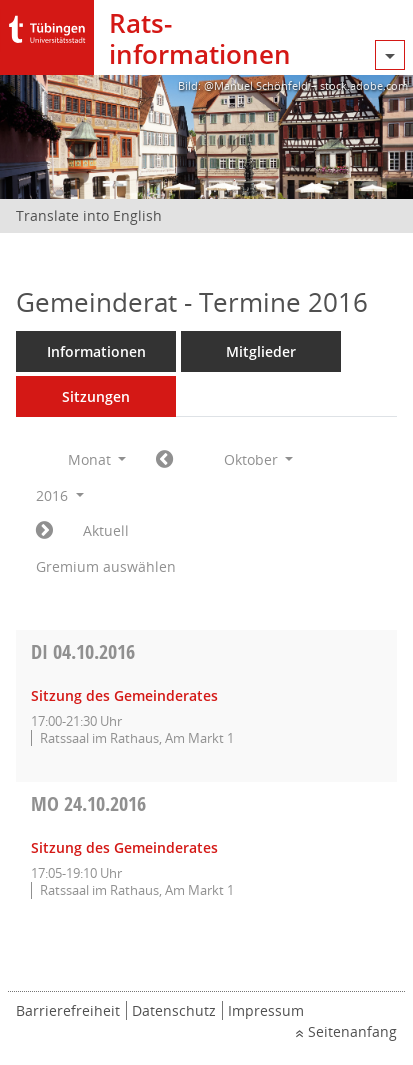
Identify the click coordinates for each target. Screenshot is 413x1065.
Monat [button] (97, 459)
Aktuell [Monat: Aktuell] (106, 530)
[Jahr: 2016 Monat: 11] (44, 531)
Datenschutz (174, 1010)
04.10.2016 (83, 651)
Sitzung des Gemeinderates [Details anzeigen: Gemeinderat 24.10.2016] (124, 847)
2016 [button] (60, 495)
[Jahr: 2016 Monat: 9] (164, 460)
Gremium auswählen (106, 566)
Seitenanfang (352, 1031)
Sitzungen (96, 396)
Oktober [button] (259, 459)
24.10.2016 (88, 803)
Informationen (96, 351)
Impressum (266, 1010)
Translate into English (89, 215)
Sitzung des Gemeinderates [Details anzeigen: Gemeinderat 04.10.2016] (124, 695)
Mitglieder (261, 351)
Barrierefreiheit (68, 1010)
